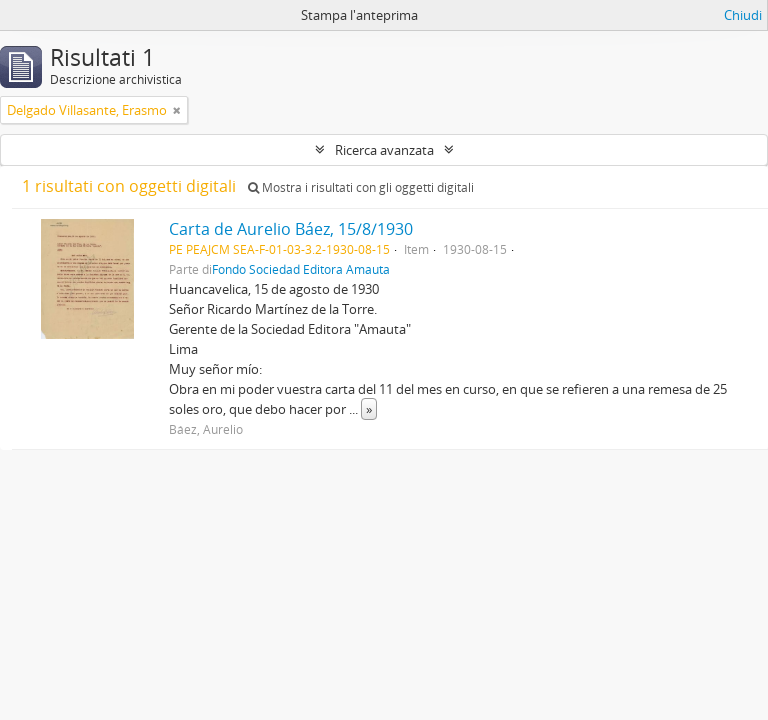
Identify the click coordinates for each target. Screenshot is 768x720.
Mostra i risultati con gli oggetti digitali (361, 187)
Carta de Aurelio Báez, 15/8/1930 (291, 229)
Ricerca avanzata (384, 150)
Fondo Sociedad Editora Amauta (301, 269)
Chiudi (743, 15)
